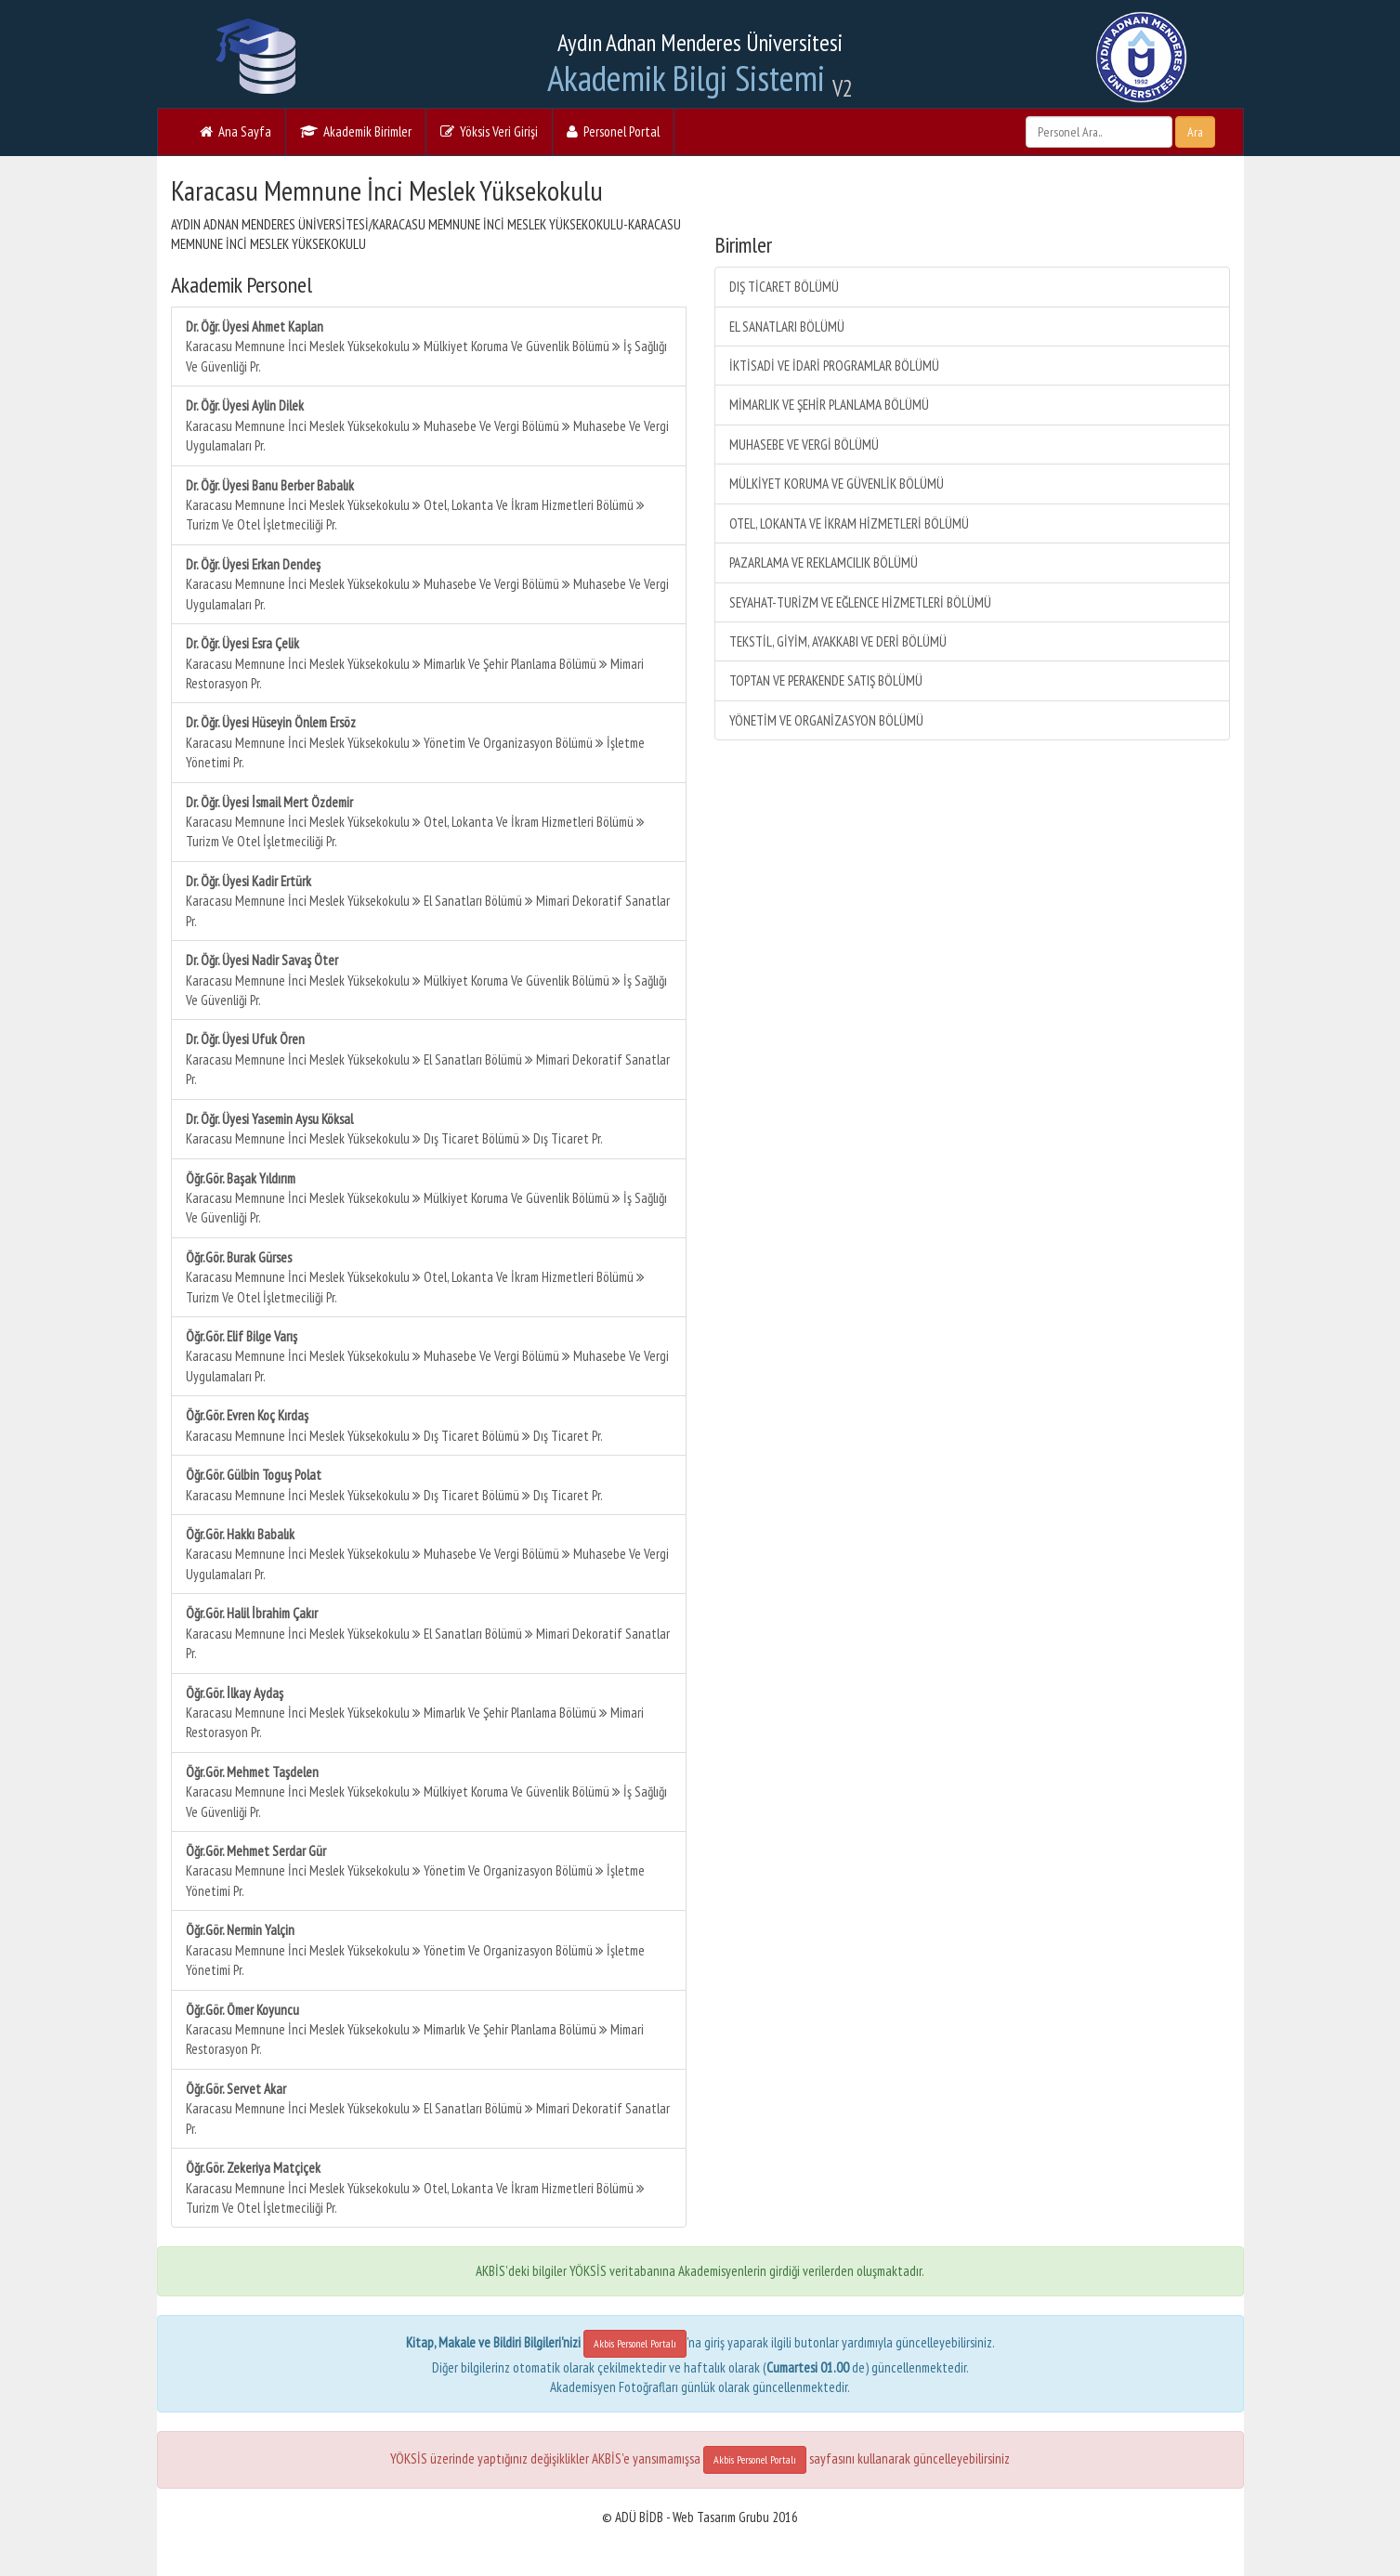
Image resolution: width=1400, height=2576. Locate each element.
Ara (1195, 132)
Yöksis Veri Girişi (489, 131)
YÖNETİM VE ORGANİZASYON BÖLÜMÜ (826, 720)
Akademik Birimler (356, 131)
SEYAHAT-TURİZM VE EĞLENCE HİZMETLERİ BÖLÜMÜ (860, 602)
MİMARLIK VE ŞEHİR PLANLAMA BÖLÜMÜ (829, 404)
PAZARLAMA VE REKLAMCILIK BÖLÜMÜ (823, 562)
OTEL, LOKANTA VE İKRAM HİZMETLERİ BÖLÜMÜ (849, 523)
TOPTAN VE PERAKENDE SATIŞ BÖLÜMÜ (825, 680)
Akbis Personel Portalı (635, 2343)
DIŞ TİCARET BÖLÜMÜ (784, 286)
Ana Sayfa (235, 131)
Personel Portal (613, 131)
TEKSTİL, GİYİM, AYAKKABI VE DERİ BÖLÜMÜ (838, 641)
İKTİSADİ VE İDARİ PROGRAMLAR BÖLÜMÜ (834, 365)
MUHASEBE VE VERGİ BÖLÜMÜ (804, 444)
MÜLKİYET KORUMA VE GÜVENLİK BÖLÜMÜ (836, 483)
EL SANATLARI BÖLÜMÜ (786, 326)
